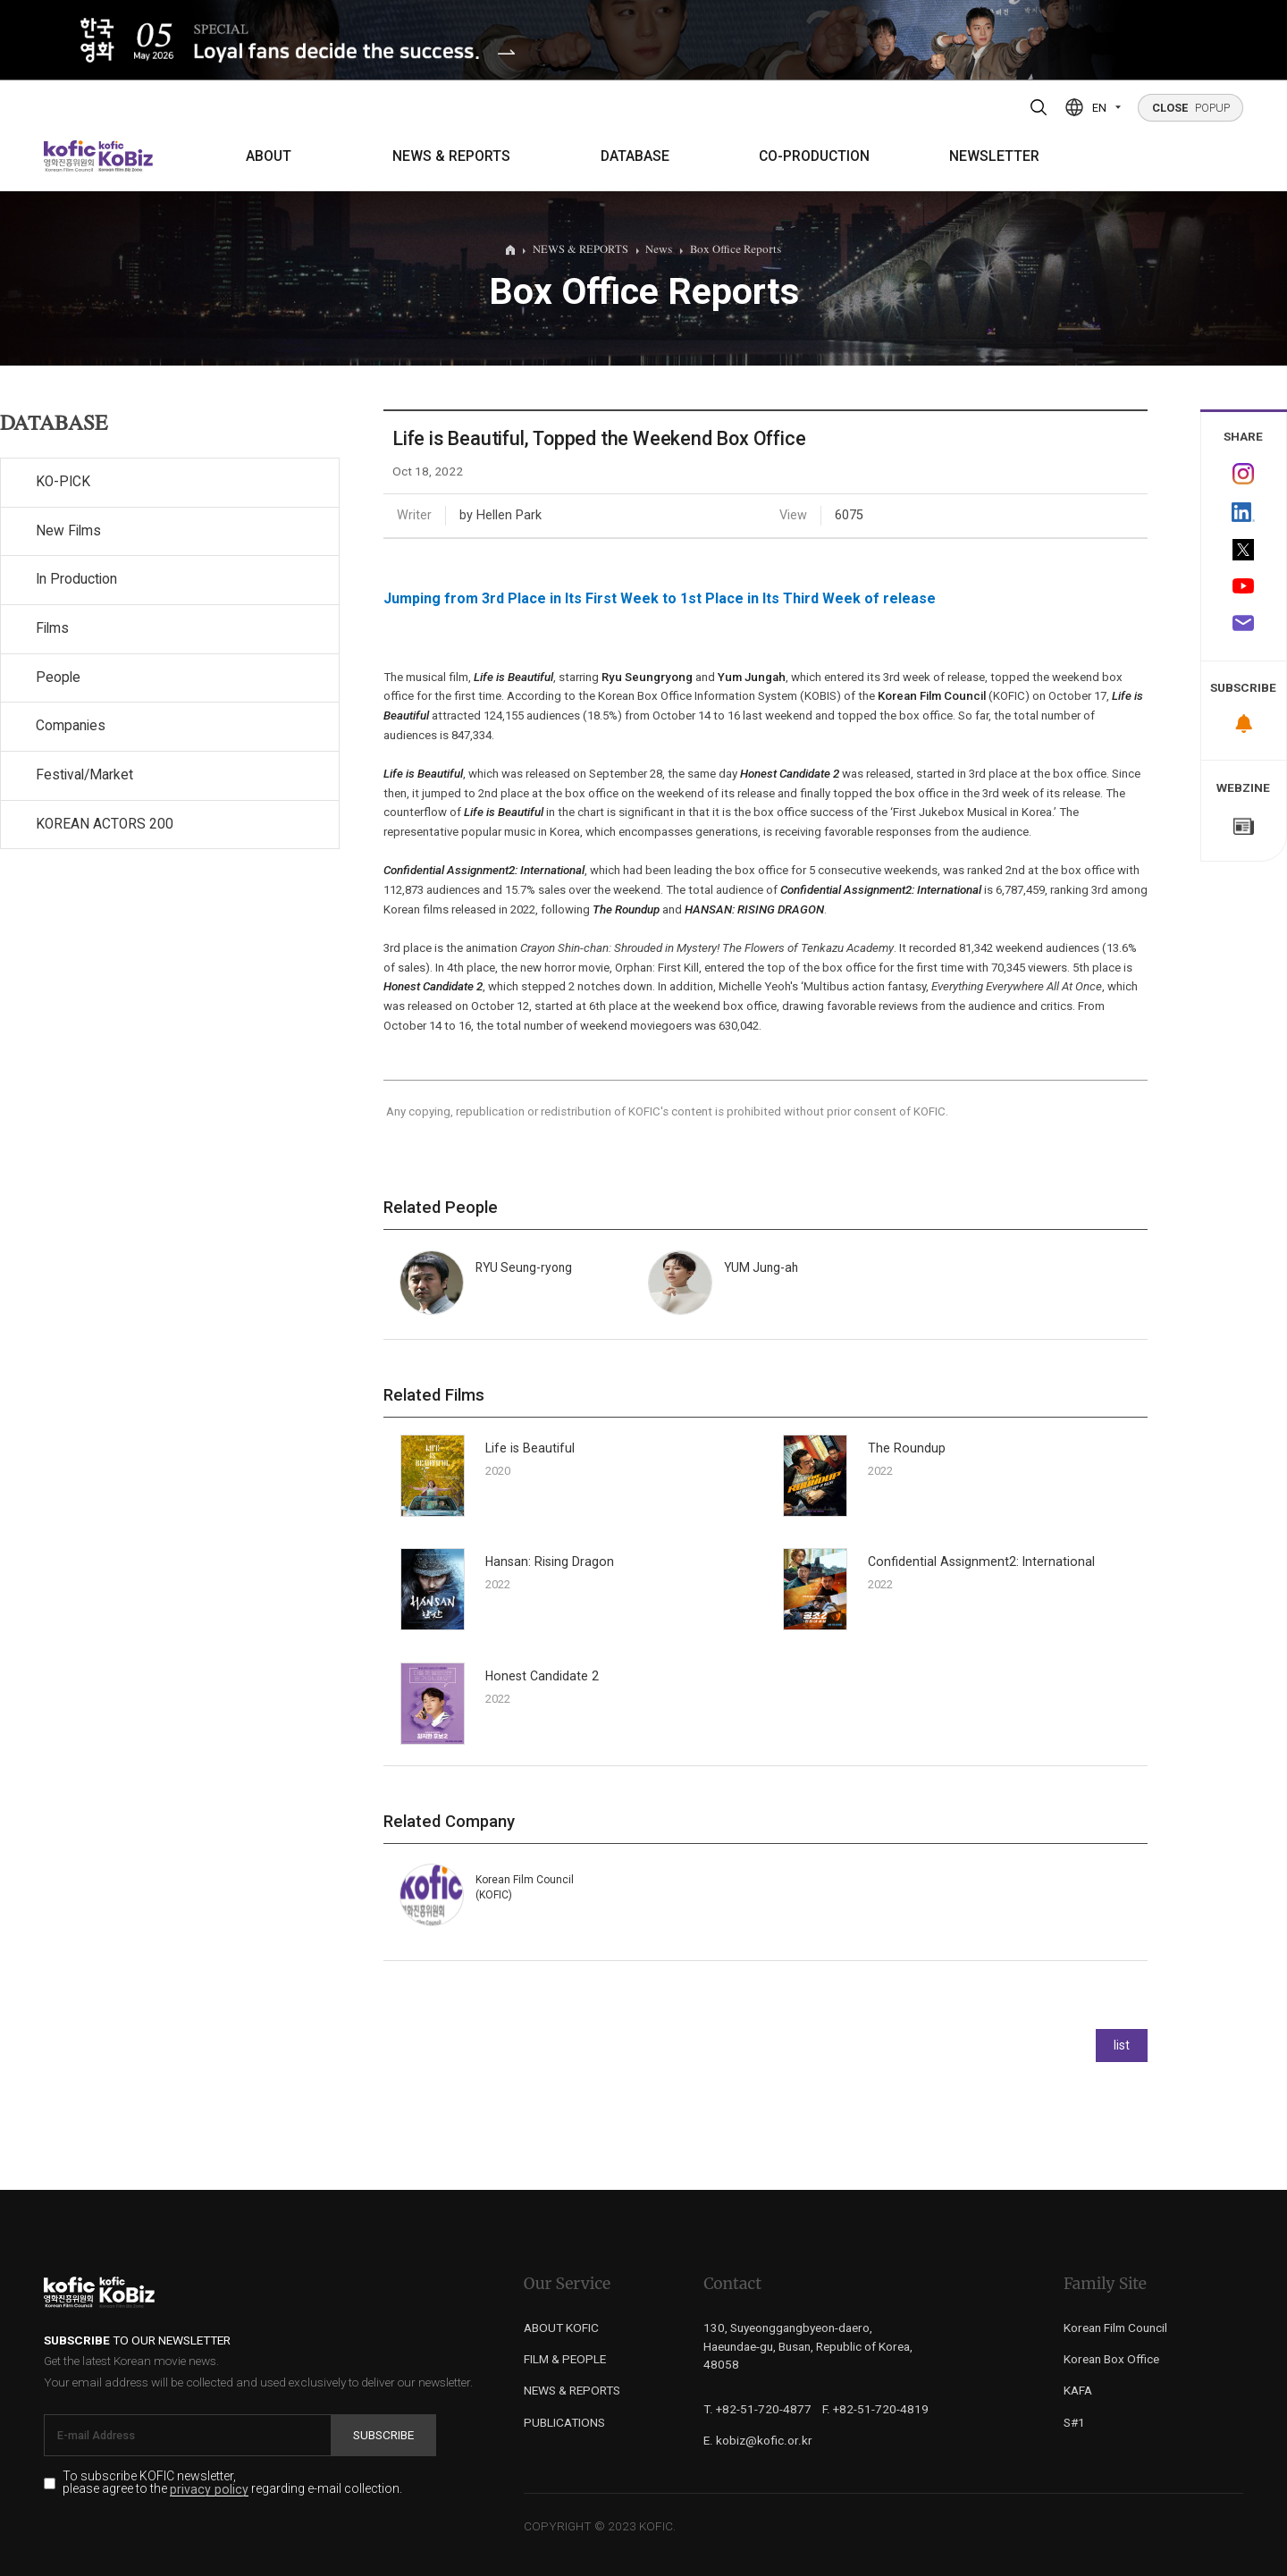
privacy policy (209, 2489)
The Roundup (907, 1448)
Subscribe (383, 2435)
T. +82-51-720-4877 (757, 2409)
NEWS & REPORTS (451, 156)
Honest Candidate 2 (542, 1676)
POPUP (1191, 107)
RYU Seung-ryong (523, 1267)
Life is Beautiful (530, 1448)
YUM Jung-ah (761, 1267)
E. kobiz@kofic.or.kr (757, 2440)
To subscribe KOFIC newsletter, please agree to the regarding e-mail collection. (232, 2483)
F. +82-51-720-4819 (875, 2409)
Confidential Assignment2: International (981, 1561)
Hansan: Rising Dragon (549, 1561)
